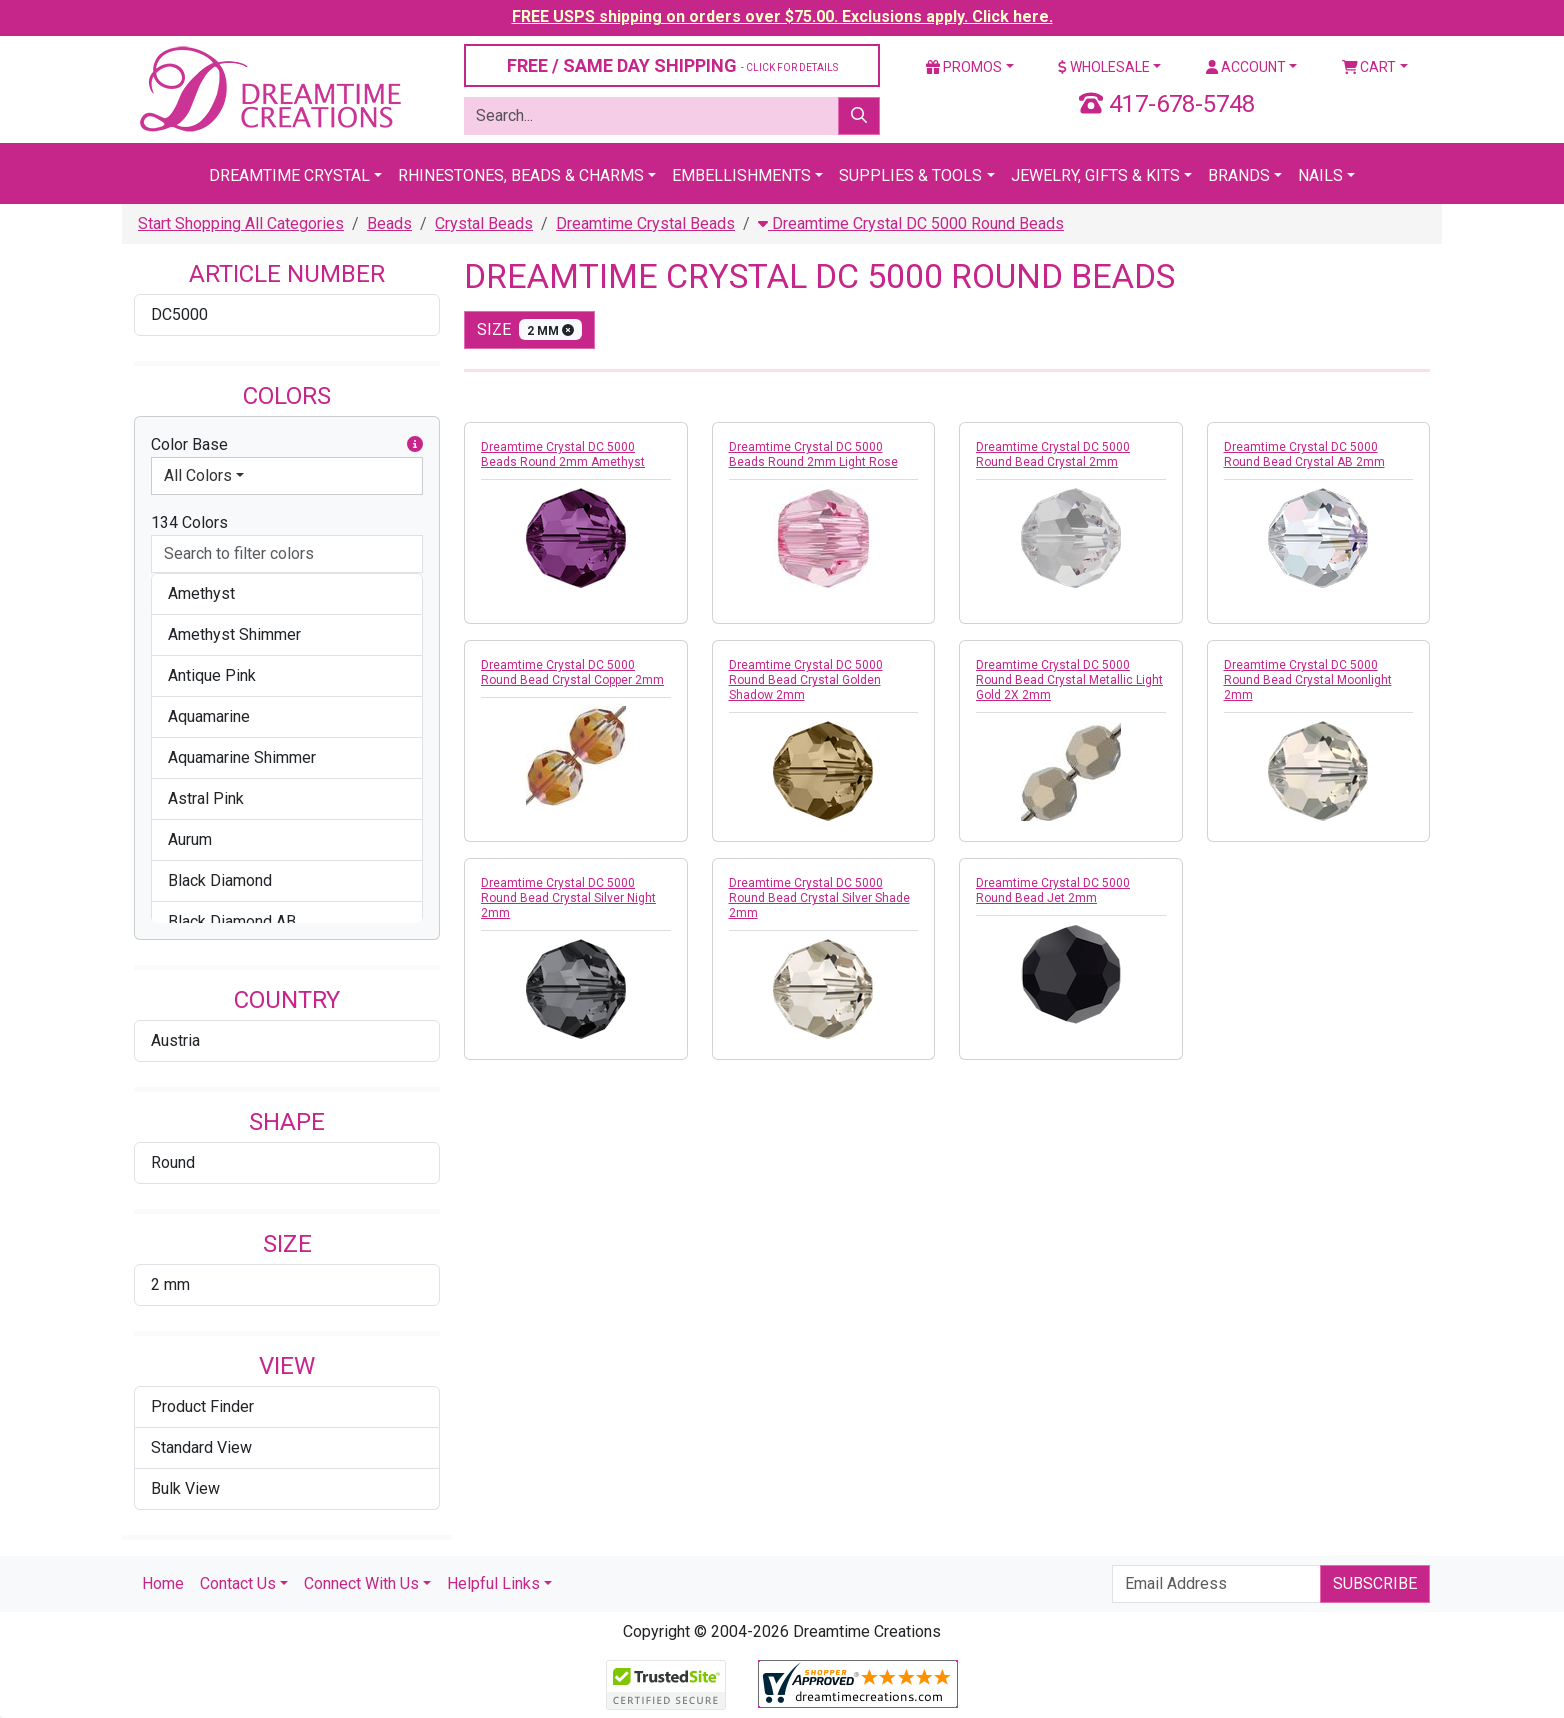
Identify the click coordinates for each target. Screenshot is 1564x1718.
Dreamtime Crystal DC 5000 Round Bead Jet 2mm (1053, 890)
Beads (389, 223)
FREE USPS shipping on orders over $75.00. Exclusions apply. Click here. (782, 16)
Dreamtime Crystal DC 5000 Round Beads (911, 223)
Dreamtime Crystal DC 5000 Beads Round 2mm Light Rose (813, 454)
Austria (175, 1040)
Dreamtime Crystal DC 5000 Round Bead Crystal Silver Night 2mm (568, 898)
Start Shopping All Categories (241, 223)
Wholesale (1104, 67)
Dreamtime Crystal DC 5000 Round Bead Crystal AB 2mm (1304, 454)
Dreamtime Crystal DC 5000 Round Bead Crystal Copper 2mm (572, 672)
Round (173, 1162)
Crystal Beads (484, 223)
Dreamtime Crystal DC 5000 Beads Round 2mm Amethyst (563, 454)
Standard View (201, 1447)
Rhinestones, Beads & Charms (521, 175)
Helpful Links (493, 1583)
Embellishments (741, 175)
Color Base (287, 445)
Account (1246, 67)
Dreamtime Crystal (289, 175)
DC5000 (179, 314)
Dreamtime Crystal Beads (645, 223)
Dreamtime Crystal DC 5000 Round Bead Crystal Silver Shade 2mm (819, 898)
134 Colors (189, 522)
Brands (1239, 175)
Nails (1320, 175)
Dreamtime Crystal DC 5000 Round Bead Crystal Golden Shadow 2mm (806, 680)
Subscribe (1375, 1583)
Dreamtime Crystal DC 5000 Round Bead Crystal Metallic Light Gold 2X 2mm (1069, 680)
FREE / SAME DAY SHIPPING (672, 65)
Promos (964, 67)
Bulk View (185, 1488)
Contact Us (238, 1583)
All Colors (198, 475)
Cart (1369, 67)
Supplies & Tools (910, 175)
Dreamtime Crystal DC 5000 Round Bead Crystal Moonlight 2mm (1308, 680)
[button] (415, 445)
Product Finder (202, 1406)
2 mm (170, 1284)
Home (163, 1583)
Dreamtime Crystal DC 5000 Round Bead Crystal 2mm (1053, 454)
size (529, 329)
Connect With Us (361, 1583)
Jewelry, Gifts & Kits (1095, 175)
